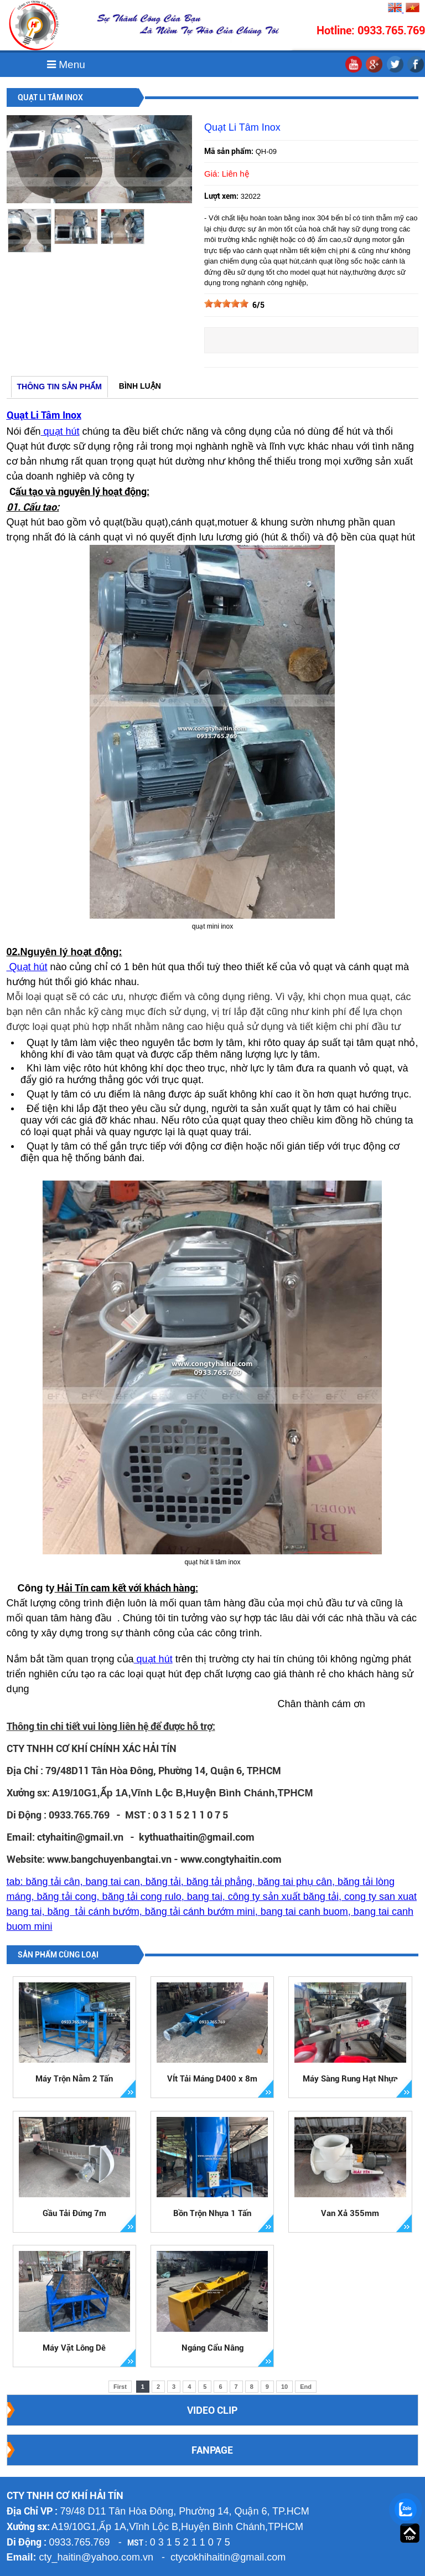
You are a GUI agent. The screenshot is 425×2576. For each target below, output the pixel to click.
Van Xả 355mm (350, 2213)
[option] (30, 231)
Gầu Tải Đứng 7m (74, 2213)
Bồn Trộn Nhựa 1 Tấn (212, 2213)
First (120, 2386)
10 (284, 2386)
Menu (66, 64)
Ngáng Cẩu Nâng (212, 2348)
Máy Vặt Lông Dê (74, 2348)
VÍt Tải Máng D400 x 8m (212, 2079)
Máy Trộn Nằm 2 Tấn (74, 2079)
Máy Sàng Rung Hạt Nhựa (350, 2079)
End (306, 2386)
